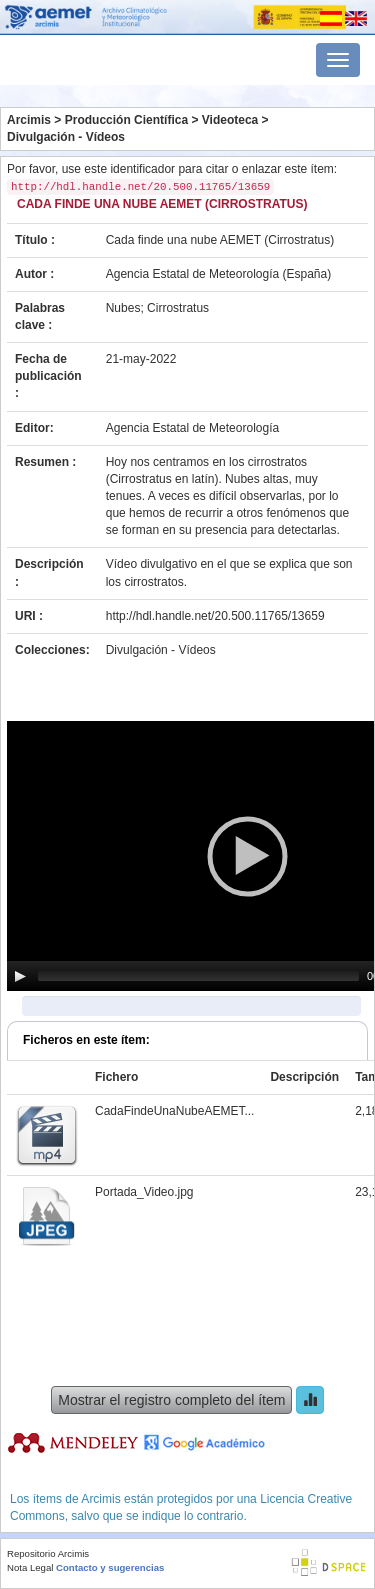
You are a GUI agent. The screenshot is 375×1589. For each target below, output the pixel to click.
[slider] (198, 976)
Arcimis (29, 120)
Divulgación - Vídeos (66, 137)
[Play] (20, 976)
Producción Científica (126, 120)
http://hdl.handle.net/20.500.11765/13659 (215, 616)
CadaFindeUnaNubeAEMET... (174, 1111)
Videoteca (230, 120)
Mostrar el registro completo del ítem (171, 1400)
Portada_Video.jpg (144, 1192)
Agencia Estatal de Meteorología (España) (218, 274)
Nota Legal (30, 1567)
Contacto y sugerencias (110, 1567)
